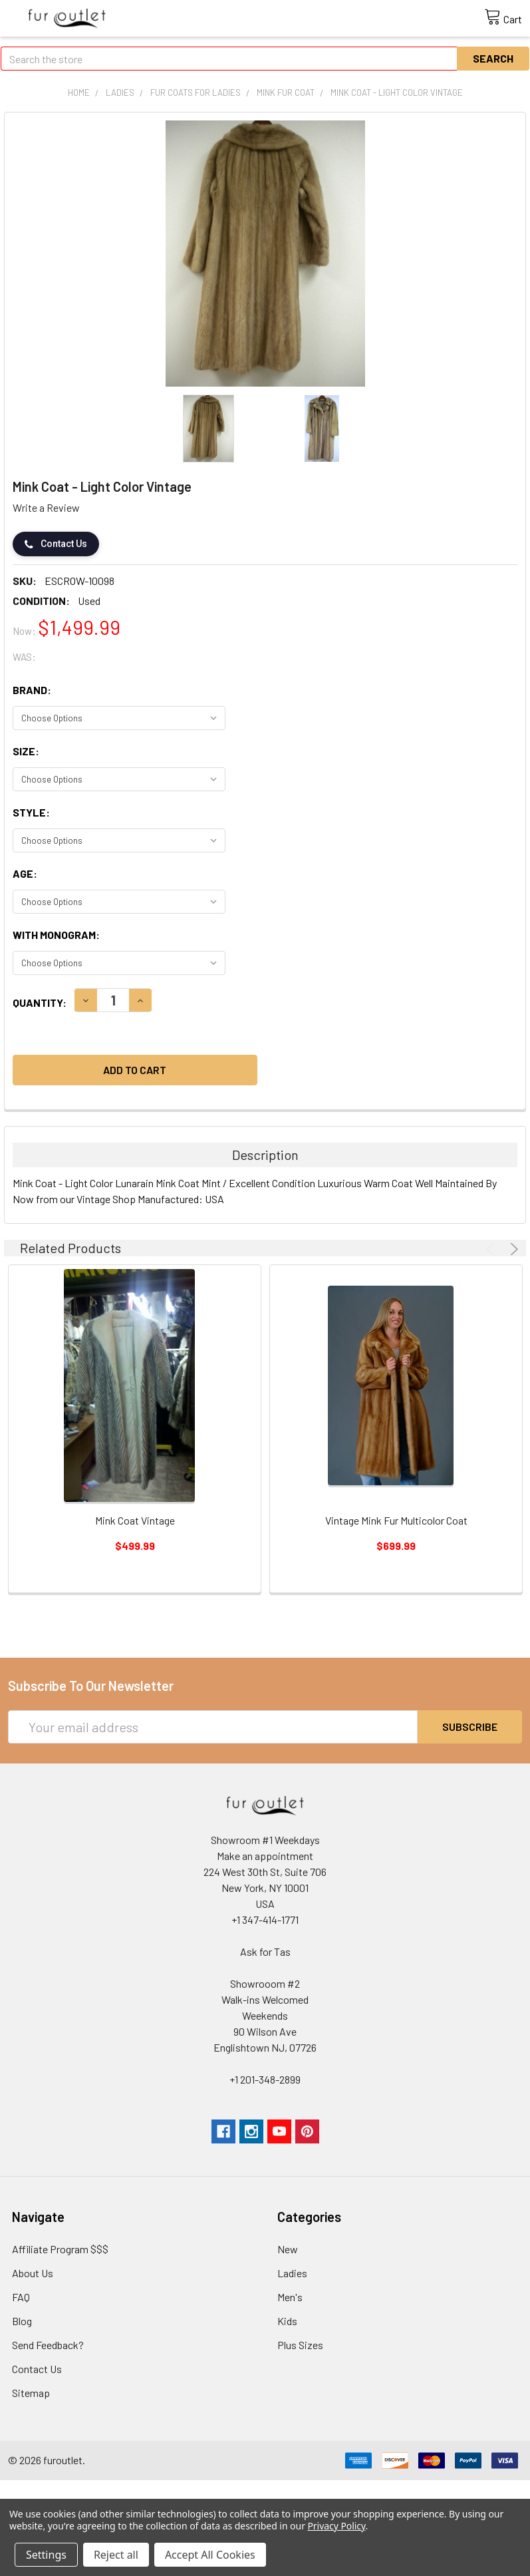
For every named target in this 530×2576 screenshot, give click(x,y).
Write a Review (46, 507)
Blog (22, 2320)
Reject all (116, 2554)
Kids (287, 2320)
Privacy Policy (336, 2525)
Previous (492, 1249)
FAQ (21, 2297)
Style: (31, 812)
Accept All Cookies (210, 2554)
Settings (46, 2554)
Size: (26, 751)
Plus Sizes (300, 2344)
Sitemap (31, 2392)
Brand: (32, 689)
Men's (290, 2297)
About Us (32, 2273)
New (287, 2249)
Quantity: (39, 1002)
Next (512, 1249)
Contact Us (56, 544)
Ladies (292, 2273)
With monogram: (56, 934)
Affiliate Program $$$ (60, 2249)
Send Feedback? (48, 2344)
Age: (25, 873)
